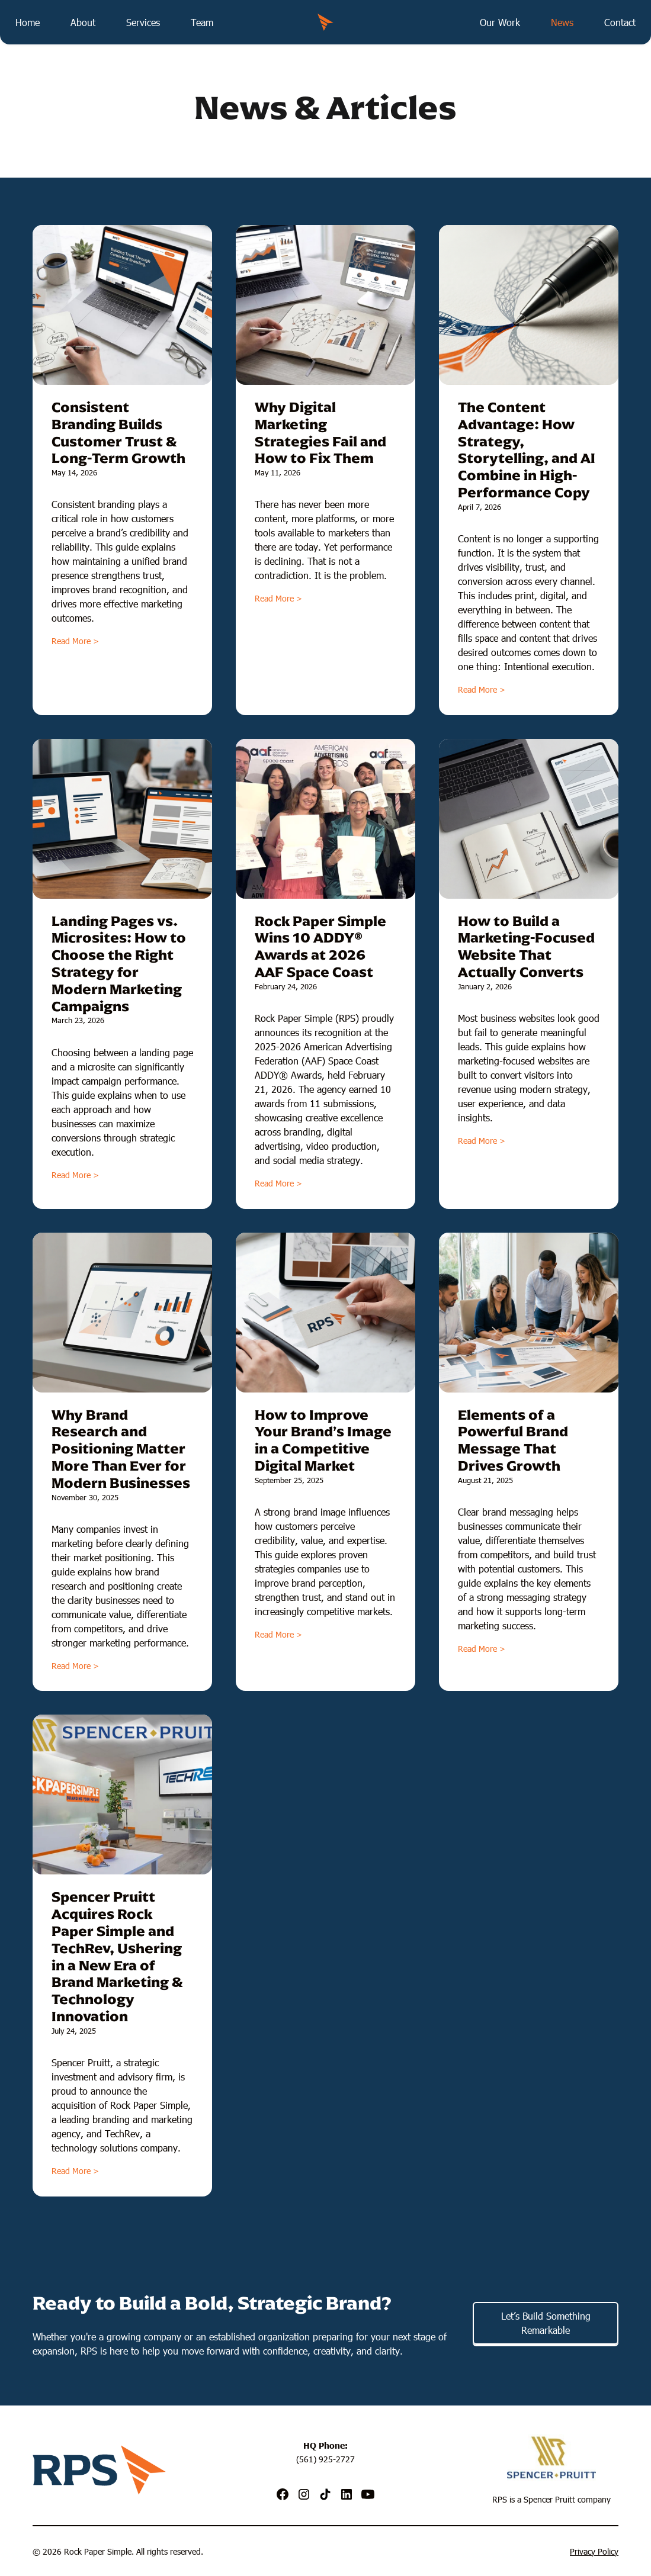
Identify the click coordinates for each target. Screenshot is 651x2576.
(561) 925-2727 (325, 2459)
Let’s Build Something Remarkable (546, 2323)
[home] (325, 22)
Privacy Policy (594, 2551)
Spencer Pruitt (549, 2499)
